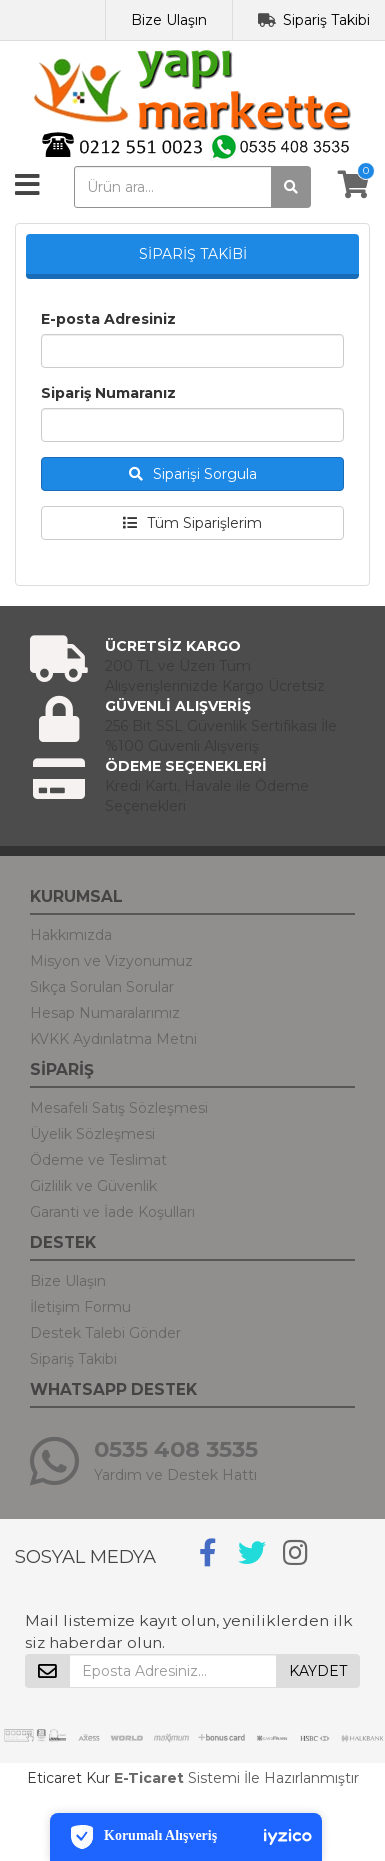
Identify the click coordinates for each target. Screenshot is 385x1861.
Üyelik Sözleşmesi (92, 1134)
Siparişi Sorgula (193, 474)
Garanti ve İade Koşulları (112, 1212)
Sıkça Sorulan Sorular (102, 987)
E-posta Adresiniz (108, 319)
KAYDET (318, 1671)
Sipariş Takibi (326, 20)
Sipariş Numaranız (108, 393)
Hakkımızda (71, 935)
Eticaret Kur (68, 1778)
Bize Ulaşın (169, 20)
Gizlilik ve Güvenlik (93, 1186)
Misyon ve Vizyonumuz (111, 961)
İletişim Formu (80, 1307)
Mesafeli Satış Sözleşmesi (119, 1108)
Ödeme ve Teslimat (98, 1160)
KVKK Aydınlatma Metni (113, 1039)
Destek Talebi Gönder (105, 1333)
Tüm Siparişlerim (192, 523)
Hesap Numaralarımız (105, 1013)
